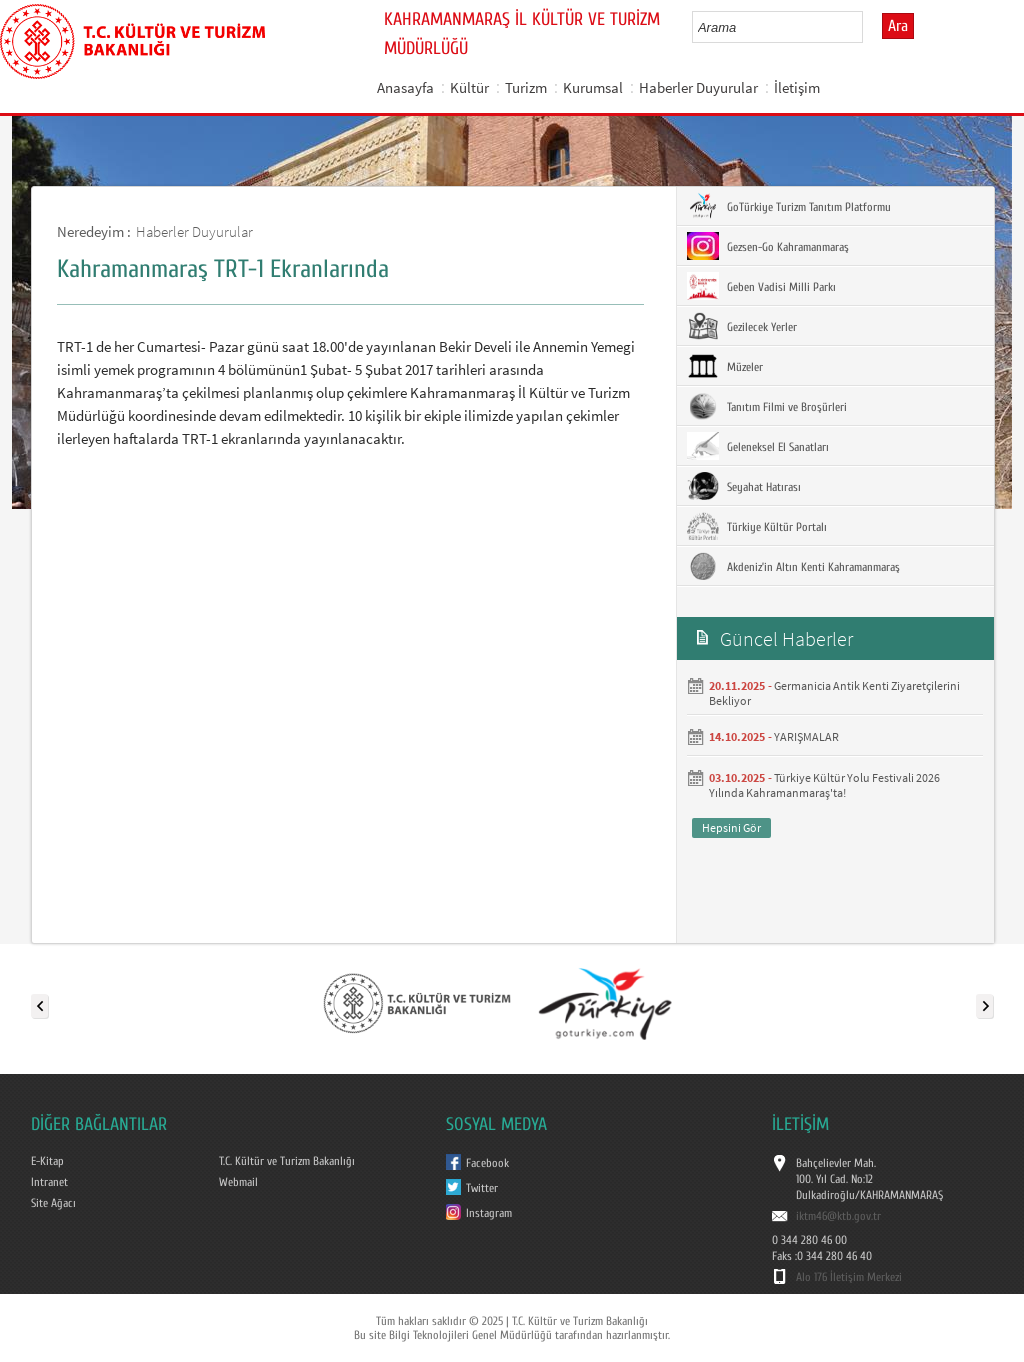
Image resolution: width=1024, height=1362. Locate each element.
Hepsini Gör (731, 827)
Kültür (469, 87)
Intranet (49, 1182)
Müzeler (725, 366)
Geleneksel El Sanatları (758, 446)
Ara (898, 26)
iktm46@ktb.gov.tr (838, 1216)
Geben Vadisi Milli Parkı (761, 286)
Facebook (487, 1163)
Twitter (482, 1188)
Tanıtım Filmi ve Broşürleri (767, 406)
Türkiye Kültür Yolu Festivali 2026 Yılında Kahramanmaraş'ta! (824, 785)
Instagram (489, 1213)
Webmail (238, 1182)
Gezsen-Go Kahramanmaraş (768, 246)
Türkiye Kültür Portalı (757, 526)
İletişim (797, 87)
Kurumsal (593, 87)
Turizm (526, 87)
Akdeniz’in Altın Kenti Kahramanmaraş (793, 566)
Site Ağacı (53, 1203)
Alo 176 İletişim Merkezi (849, 1277)
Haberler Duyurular (698, 87)
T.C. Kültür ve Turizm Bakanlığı (287, 1161)
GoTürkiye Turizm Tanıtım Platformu (789, 206)
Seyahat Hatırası (744, 486)
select (868, 27)
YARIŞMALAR (806, 736)
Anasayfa (405, 87)
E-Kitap (47, 1161)
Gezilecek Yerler (742, 326)
